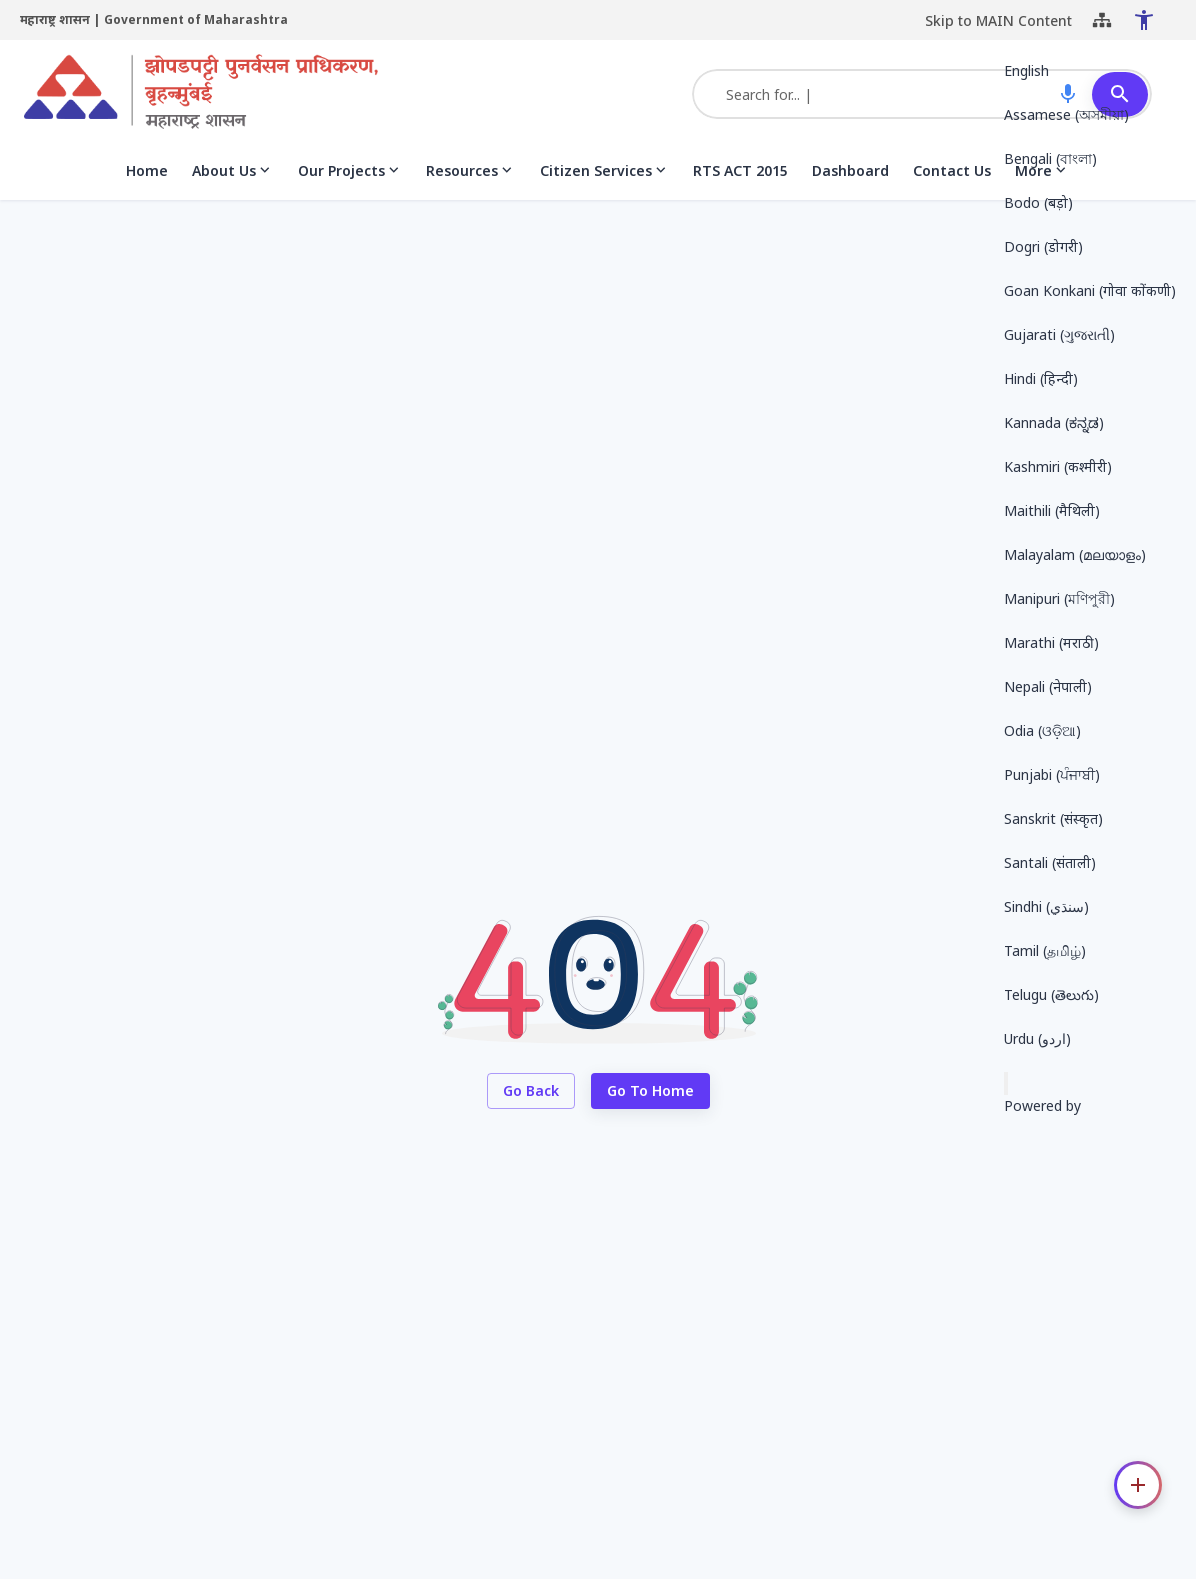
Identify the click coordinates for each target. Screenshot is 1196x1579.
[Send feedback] (1006, 1083)
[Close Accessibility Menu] (1120, 25)
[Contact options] (1138, 1485)
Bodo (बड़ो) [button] (1038, 202)
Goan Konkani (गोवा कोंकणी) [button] (1090, 290)
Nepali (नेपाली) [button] (1048, 686)
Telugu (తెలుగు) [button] (1051, 994)
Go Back (531, 1100)
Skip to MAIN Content (974, 24)
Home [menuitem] (147, 179)
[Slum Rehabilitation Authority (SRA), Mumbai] (201, 103)
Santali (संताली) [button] (1050, 862)
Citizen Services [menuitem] (605, 179)
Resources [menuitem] (471, 179)
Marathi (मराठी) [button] (1051, 642)
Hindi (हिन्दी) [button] (1041, 378)
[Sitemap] (1078, 25)
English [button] (1026, 70)
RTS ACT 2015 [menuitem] (740, 179)
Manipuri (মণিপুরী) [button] (1059, 598)
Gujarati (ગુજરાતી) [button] (1059, 334)
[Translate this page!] (1164, 24)
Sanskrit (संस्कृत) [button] (1053, 818)
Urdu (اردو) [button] (1037, 1038)
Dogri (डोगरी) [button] (1043, 246)
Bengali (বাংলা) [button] (1050, 158)
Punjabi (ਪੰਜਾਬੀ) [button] (1052, 774)
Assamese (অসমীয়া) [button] (1066, 114)
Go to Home (650, 1100)
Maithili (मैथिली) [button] (1052, 510)
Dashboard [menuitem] (850, 179)
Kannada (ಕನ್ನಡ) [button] (1054, 422)
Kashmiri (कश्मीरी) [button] (1058, 466)
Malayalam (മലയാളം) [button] (1075, 554)
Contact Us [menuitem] (952, 179)
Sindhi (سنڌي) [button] (1046, 906)
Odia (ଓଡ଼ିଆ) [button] (1042, 730)
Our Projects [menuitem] (350, 179)
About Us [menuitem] (233, 179)
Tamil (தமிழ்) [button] (1045, 950)
